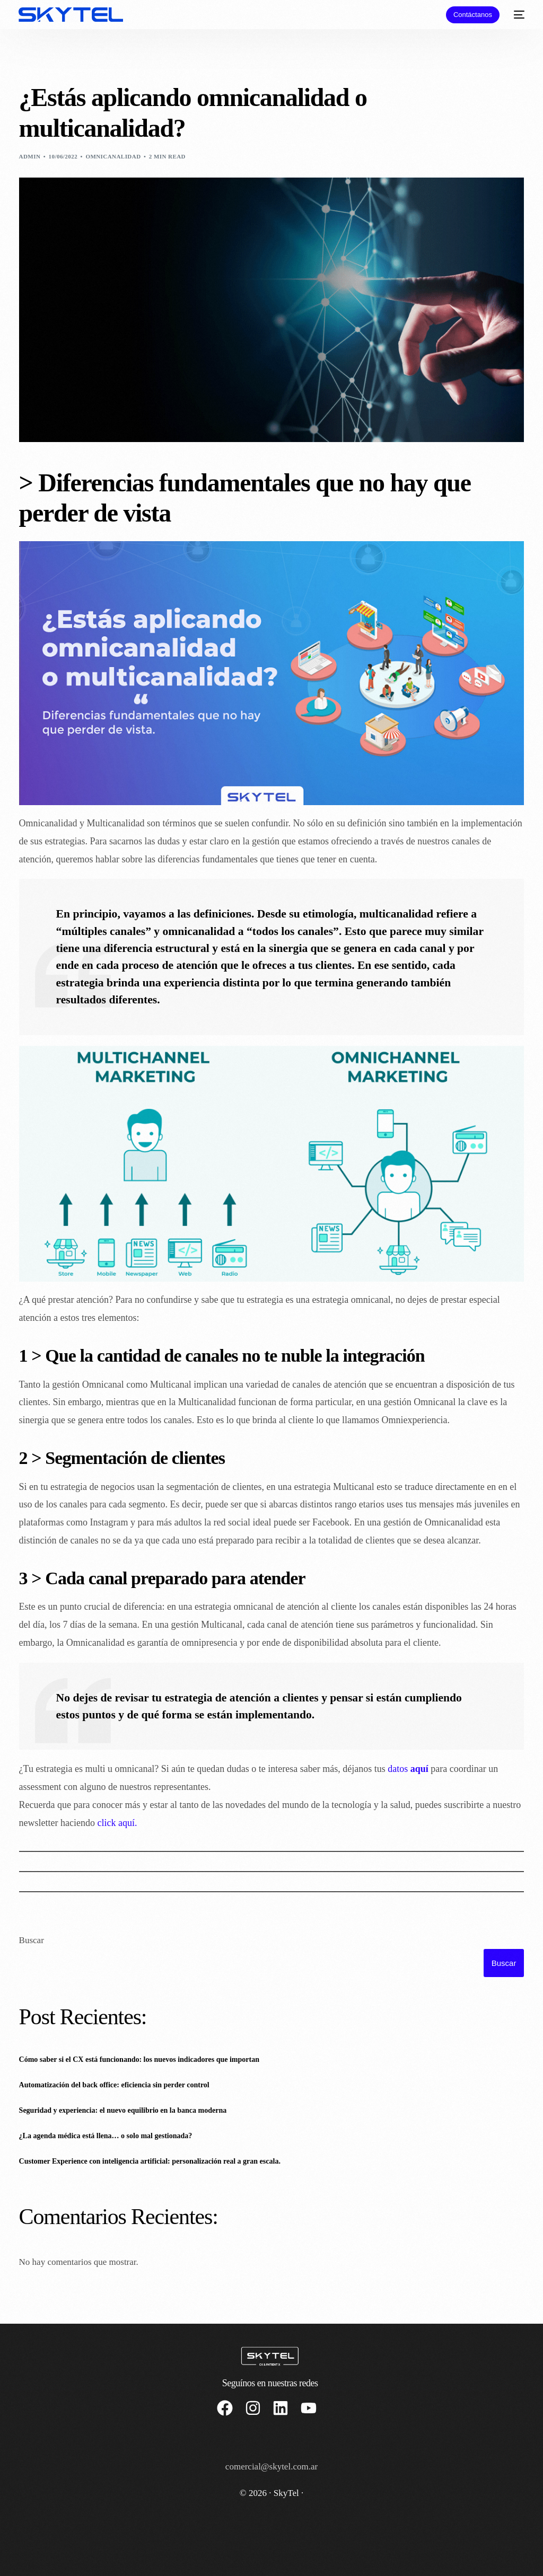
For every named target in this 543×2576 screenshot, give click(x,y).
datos (399, 1768)
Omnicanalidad (113, 156)
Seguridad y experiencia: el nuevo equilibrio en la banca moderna (123, 2110)
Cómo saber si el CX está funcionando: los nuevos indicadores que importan (139, 2059)
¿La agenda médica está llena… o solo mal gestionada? (105, 2136)
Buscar (31, 1940)
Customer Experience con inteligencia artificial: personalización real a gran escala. (150, 2161)
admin (30, 156)
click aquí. (117, 1823)
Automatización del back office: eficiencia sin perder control (114, 2085)
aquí (419, 1768)
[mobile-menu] (517, 14)
